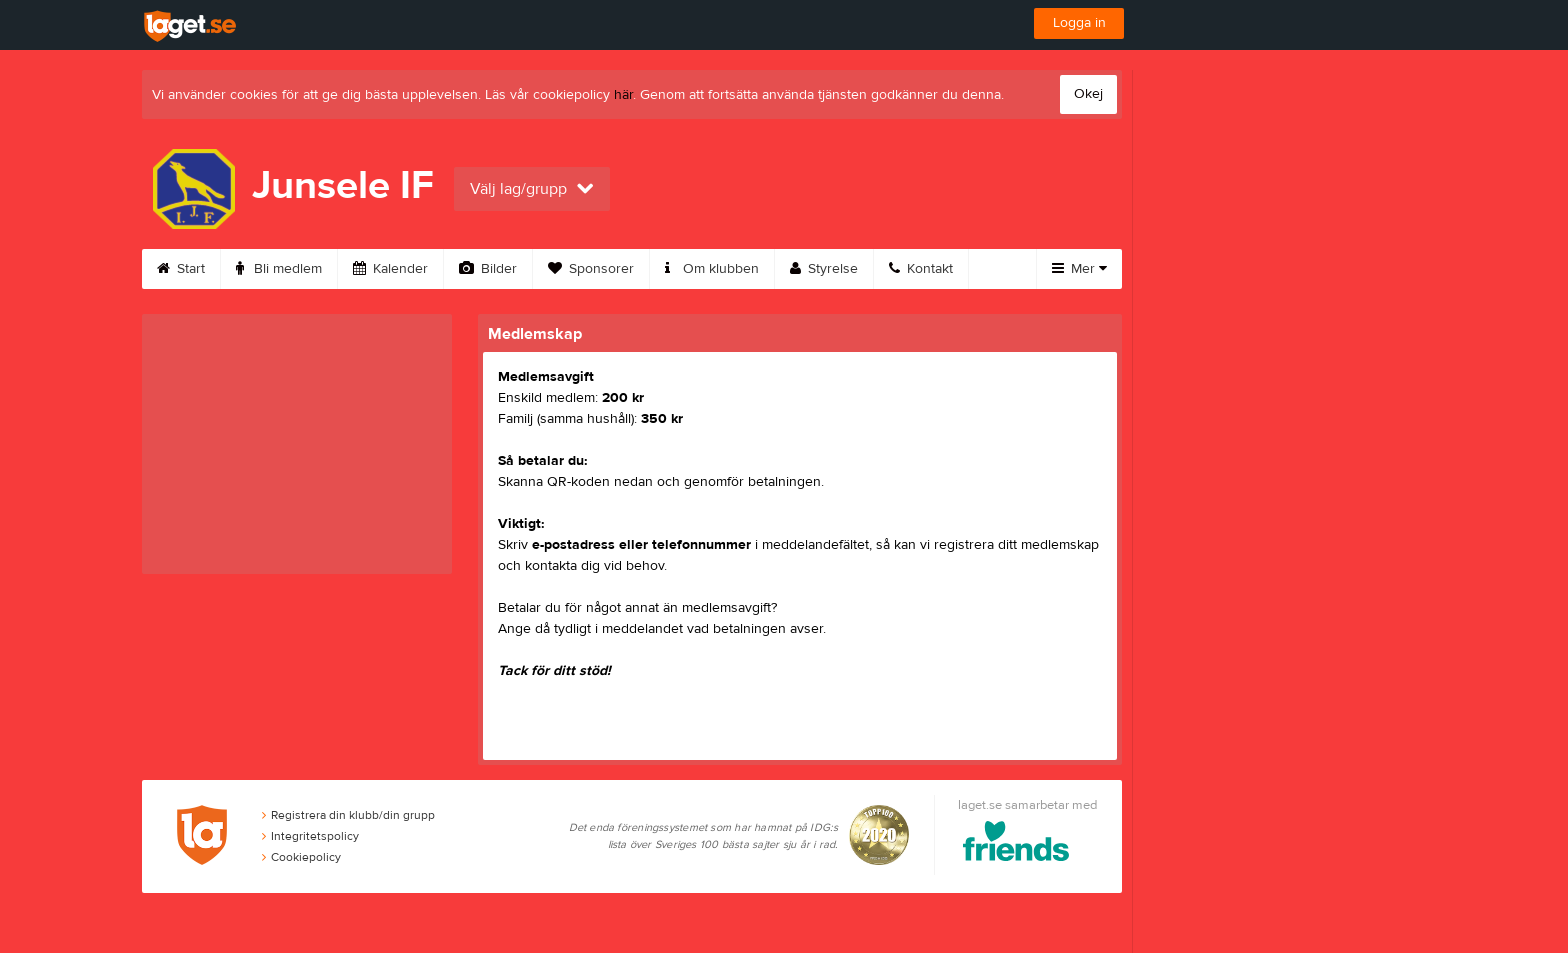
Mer (1079, 269)
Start (181, 269)
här (623, 95)
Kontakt (921, 269)
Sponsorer (591, 269)
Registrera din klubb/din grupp (348, 815)
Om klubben (712, 269)
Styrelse (824, 269)
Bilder (488, 269)
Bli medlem (279, 269)
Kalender (390, 269)
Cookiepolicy (301, 857)
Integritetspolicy (310, 836)
